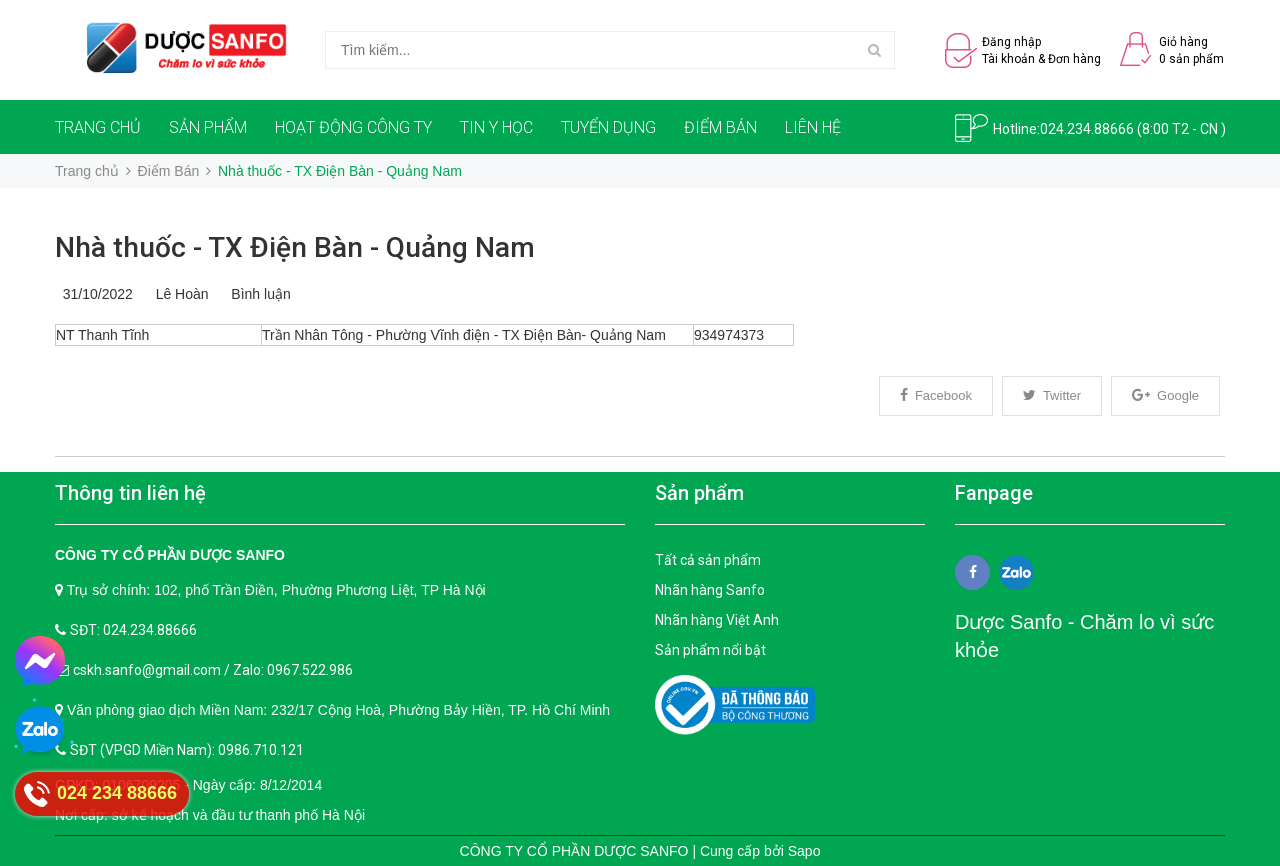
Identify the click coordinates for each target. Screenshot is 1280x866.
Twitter (1052, 395)
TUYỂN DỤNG (608, 127)
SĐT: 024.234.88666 (133, 630)
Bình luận (257, 294)
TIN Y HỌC (496, 127)
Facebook (936, 395)
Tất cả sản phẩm (708, 560)
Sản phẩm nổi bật (710, 650)
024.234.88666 (1087, 129)
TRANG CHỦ (98, 127)
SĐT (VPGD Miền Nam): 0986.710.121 (187, 750)
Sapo (804, 851)
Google (1165, 395)
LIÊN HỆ (813, 127)
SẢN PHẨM (208, 127)
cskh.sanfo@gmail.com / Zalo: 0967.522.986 (213, 670)
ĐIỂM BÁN (720, 127)
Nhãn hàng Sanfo (710, 590)
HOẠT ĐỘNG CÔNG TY (353, 127)
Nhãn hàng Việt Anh (717, 620)
